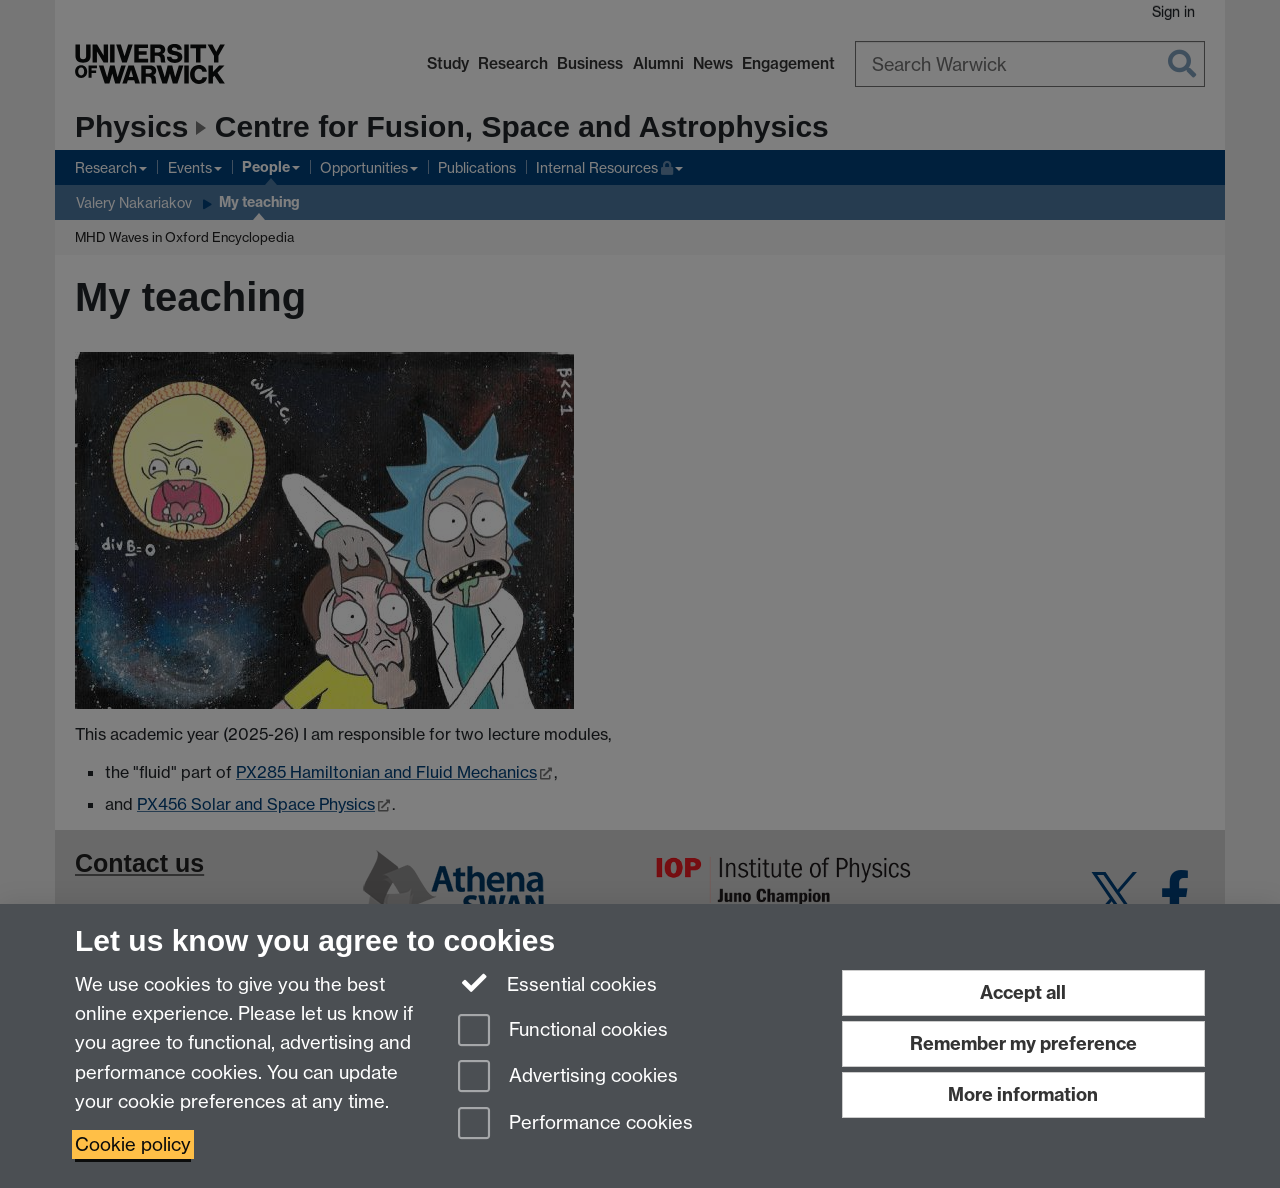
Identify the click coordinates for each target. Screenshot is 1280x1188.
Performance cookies (575, 1124)
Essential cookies (557, 983)
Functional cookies (563, 1031)
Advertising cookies (568, 1077)
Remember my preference (1023, 1043)
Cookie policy (133, 1144)
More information (1023, 1094)
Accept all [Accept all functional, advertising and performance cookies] (1023, 992)
